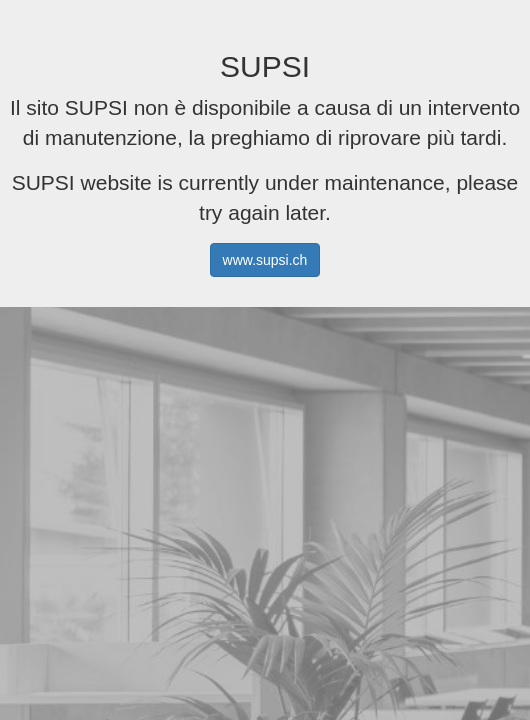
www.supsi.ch (265, 260)
